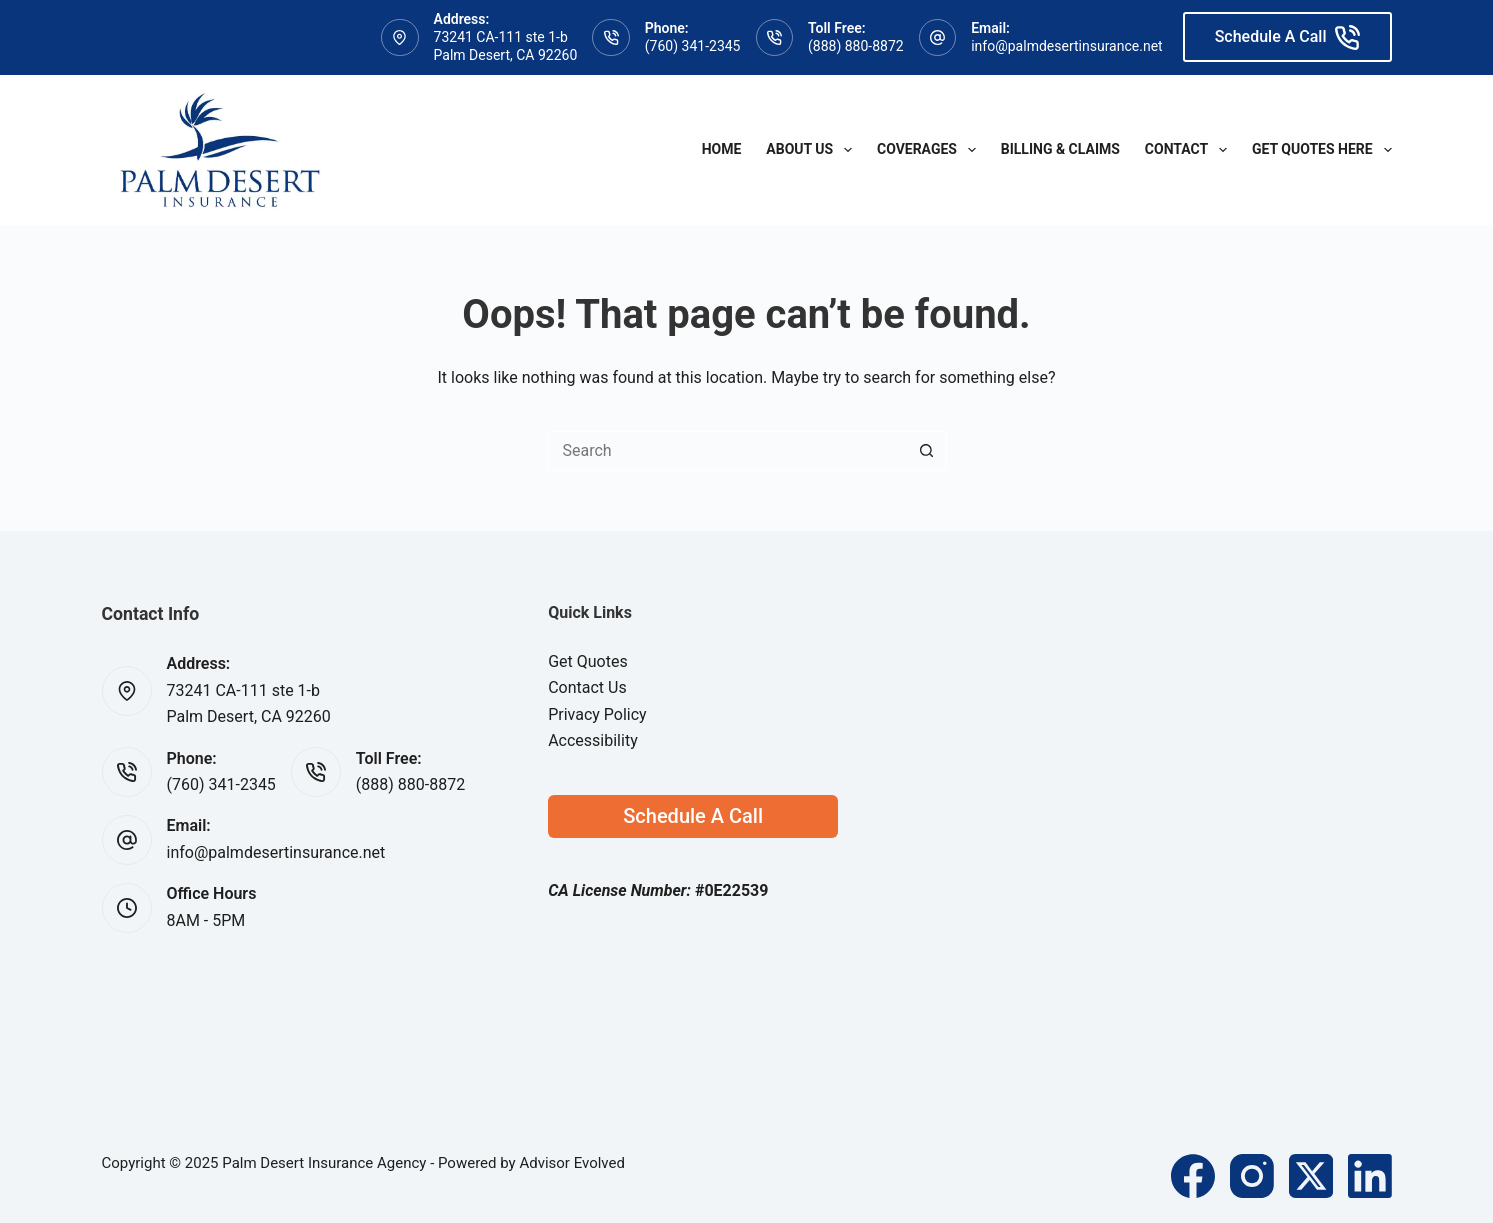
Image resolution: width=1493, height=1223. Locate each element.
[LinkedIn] (1370, 1176)
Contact (1190, 150)
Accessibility (593, 740)
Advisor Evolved (572, 1163)
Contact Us (587, 687)
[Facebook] (1193, 1176)
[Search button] (927, 451)
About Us (813, 150)
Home (722, 149)
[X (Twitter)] (1311, 1176)
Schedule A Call (1287, 37)
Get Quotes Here (1321, 150)
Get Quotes (588, 661)
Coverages (930, 150)
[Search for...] (727, 451)
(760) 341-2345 (693, 46)
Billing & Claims (1060, 149)
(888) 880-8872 (856, 46)
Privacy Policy (597, 714)
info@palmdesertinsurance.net (1066, 46)
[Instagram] (1252, 1176)
